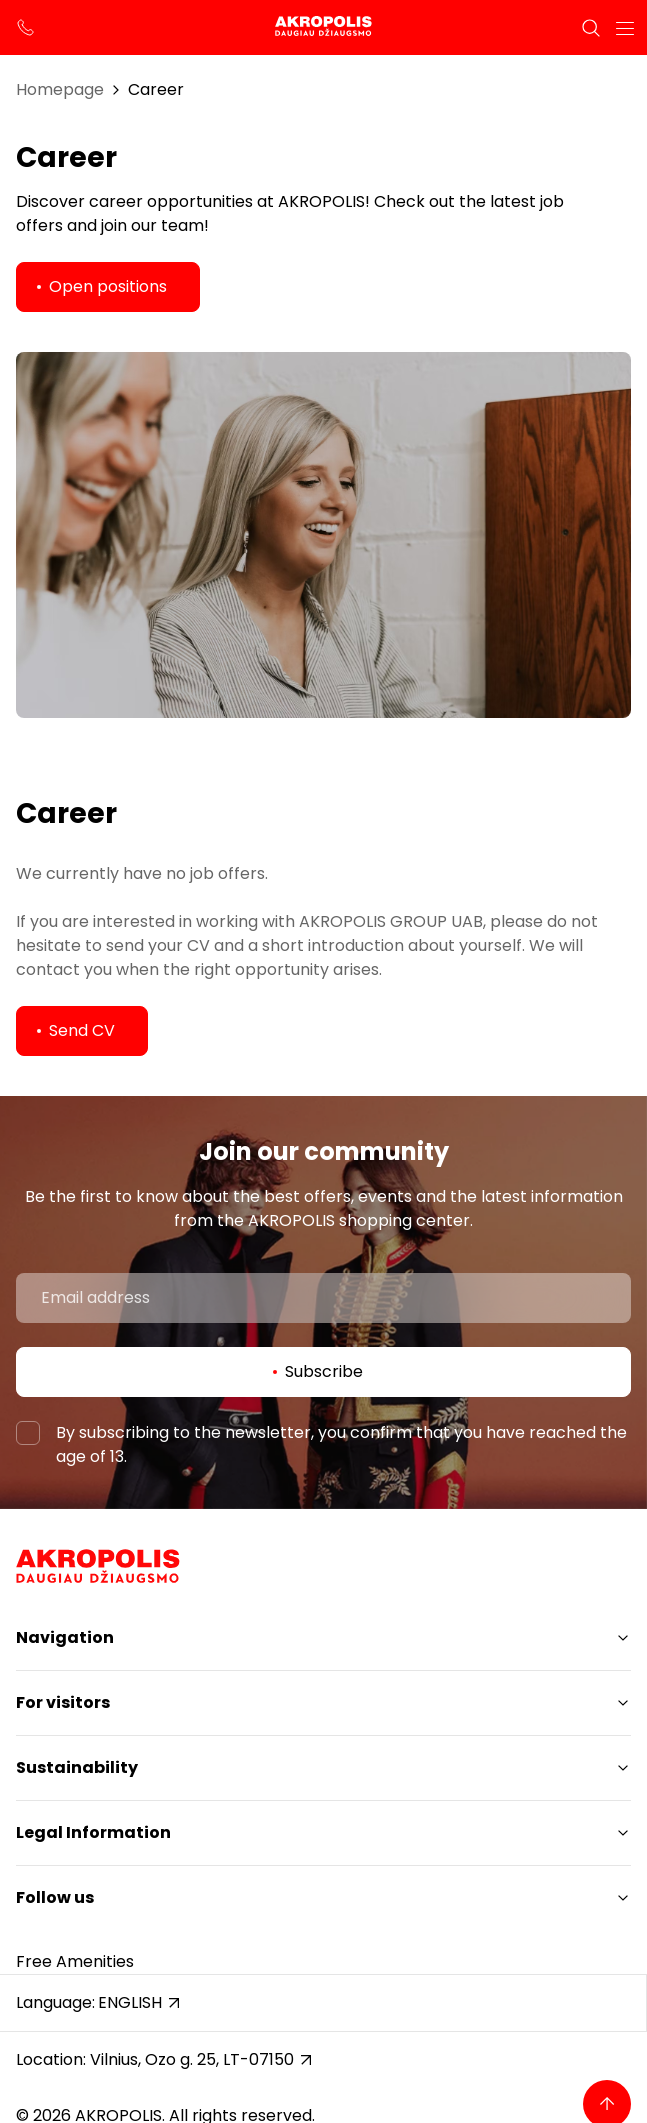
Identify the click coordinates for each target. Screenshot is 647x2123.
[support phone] (26, 28)
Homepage (60, 89)
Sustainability (77, 1767)
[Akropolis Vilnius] (323, 27)
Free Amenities (75, 1961)
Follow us (55, 1897)
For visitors (63, 1702)
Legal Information (93, 1832)
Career (156, 89)
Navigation (65, 1637)
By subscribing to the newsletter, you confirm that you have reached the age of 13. (341, 1444)
